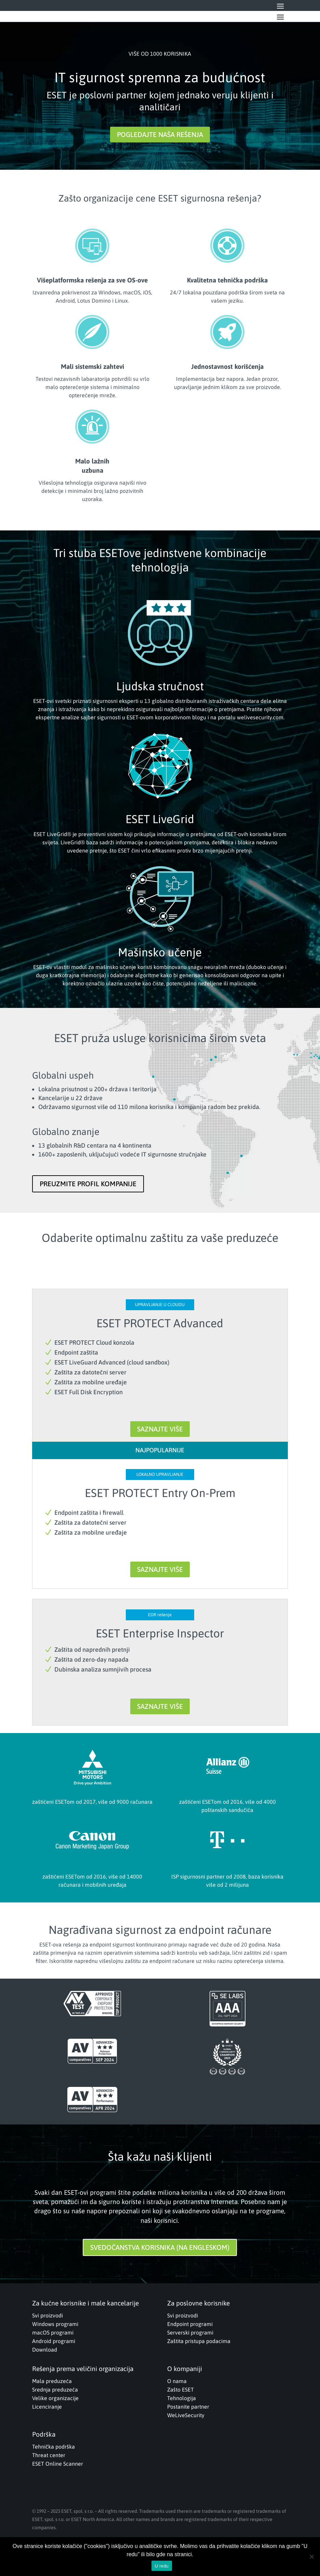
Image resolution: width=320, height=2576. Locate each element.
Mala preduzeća (52, 2381)
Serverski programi (190, 2332)
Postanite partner (188, 2407)
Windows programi (55, 2324)
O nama (177, 2381)
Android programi (53, 2341)
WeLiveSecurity (185, 2415)
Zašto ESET (180, 2389)
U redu (162, 2565)
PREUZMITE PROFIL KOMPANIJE (88, 1184)
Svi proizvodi (47, 2315)
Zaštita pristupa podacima (198, 2341)
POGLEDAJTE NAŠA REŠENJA (160, 134)
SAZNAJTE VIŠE (160, 1429)
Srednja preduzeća (55, 2389)
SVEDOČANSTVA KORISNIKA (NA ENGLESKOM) (159, 2247)
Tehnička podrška (53, 2446)
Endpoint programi (190, 2324)
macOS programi (53, 2332)
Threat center (48, 2455)
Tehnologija (181, 2398)
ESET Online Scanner (57, 2464)
